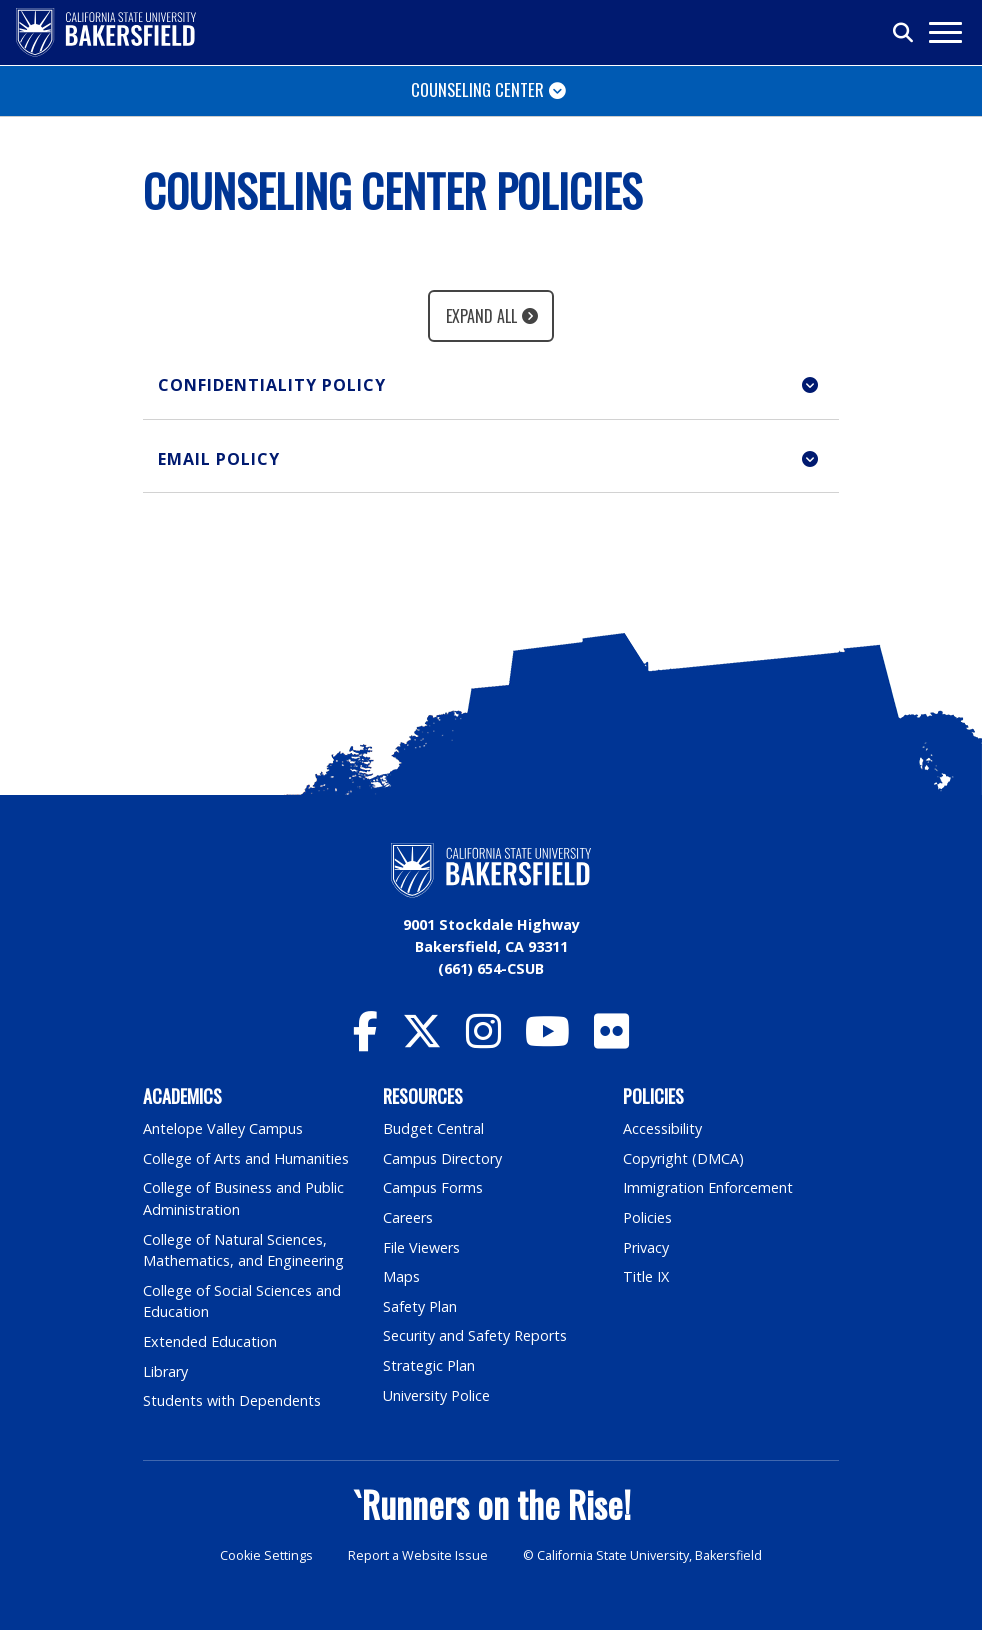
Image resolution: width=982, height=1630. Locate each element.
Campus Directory (442, 1158)
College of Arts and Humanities (246, 1158)
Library (165, 1371)
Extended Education (210, 1341)
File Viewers (421, 1247)
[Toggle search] (904, 33)
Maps (401, 1276)
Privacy (646, 1247)
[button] (491, 385)
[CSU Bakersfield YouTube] (547, 1040)
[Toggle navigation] (944, 32)
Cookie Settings (266, 1555)
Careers (408, 1217)
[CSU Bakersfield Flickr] (611, 1040)
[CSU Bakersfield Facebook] (365, 1040)
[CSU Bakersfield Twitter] (422, 1040)
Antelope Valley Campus (223, 1128)
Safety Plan (420, 1306)
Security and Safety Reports (475, 1335)
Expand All (481, 316)
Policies (647, 1217)
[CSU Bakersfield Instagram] (483, 1040)
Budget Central (433, 1128)
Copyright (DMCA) (683, 1158)
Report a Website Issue (418, 1555)
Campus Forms (433, 1187)
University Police (436, 1395)
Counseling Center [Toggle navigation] (477, 89)
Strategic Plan (429, 1365)
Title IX (646, 1276)
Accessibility (662, 1128)
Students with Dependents (232, 1400)
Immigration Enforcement (708, 1187)
